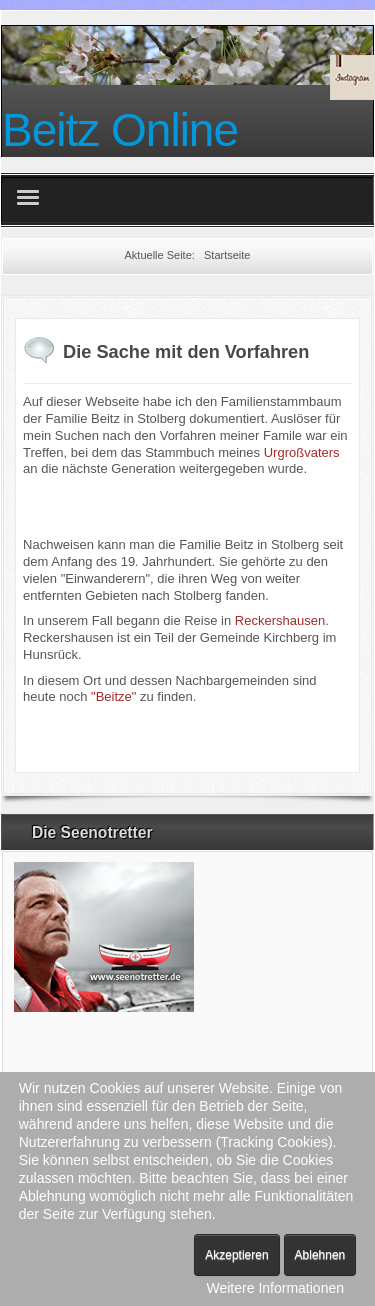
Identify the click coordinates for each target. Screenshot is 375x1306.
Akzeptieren (236, 1255)
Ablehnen (320, 1255)
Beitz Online (120, 130)
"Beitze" (113, 696)
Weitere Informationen (275, 1288)
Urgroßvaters (302, 452)
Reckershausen (280, 620)
